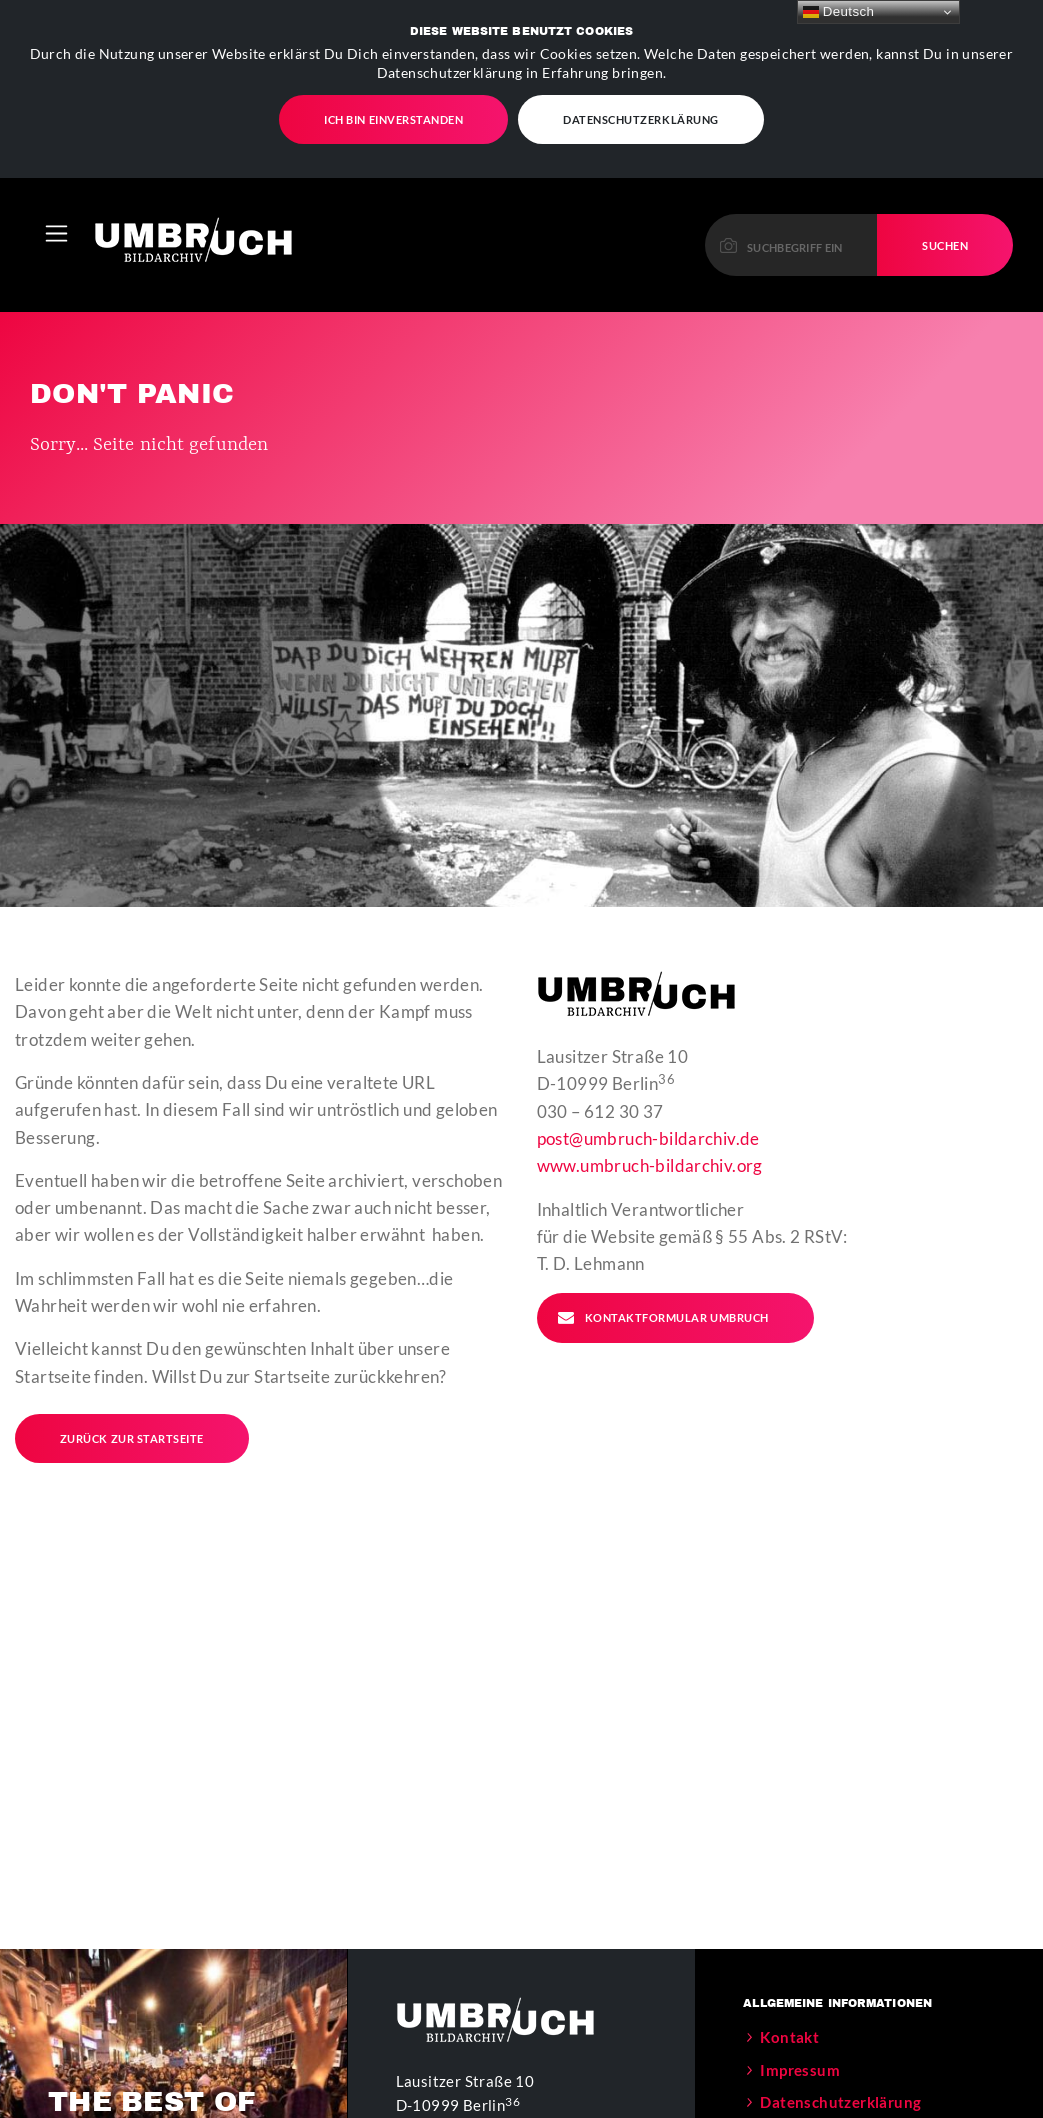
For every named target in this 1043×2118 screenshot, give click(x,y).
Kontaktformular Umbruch (663, 1264)
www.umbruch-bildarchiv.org (650, 1111)
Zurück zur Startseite (132, 1384)
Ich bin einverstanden (393, 112)
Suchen (945, 191)
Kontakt (789, 1983)
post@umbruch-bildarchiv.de (648, 1084)
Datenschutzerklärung (641, 112)
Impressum (800, 2016)
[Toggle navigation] (56, 179)
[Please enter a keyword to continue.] (791, 191)
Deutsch (839, 12)
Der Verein (798, 2081)
